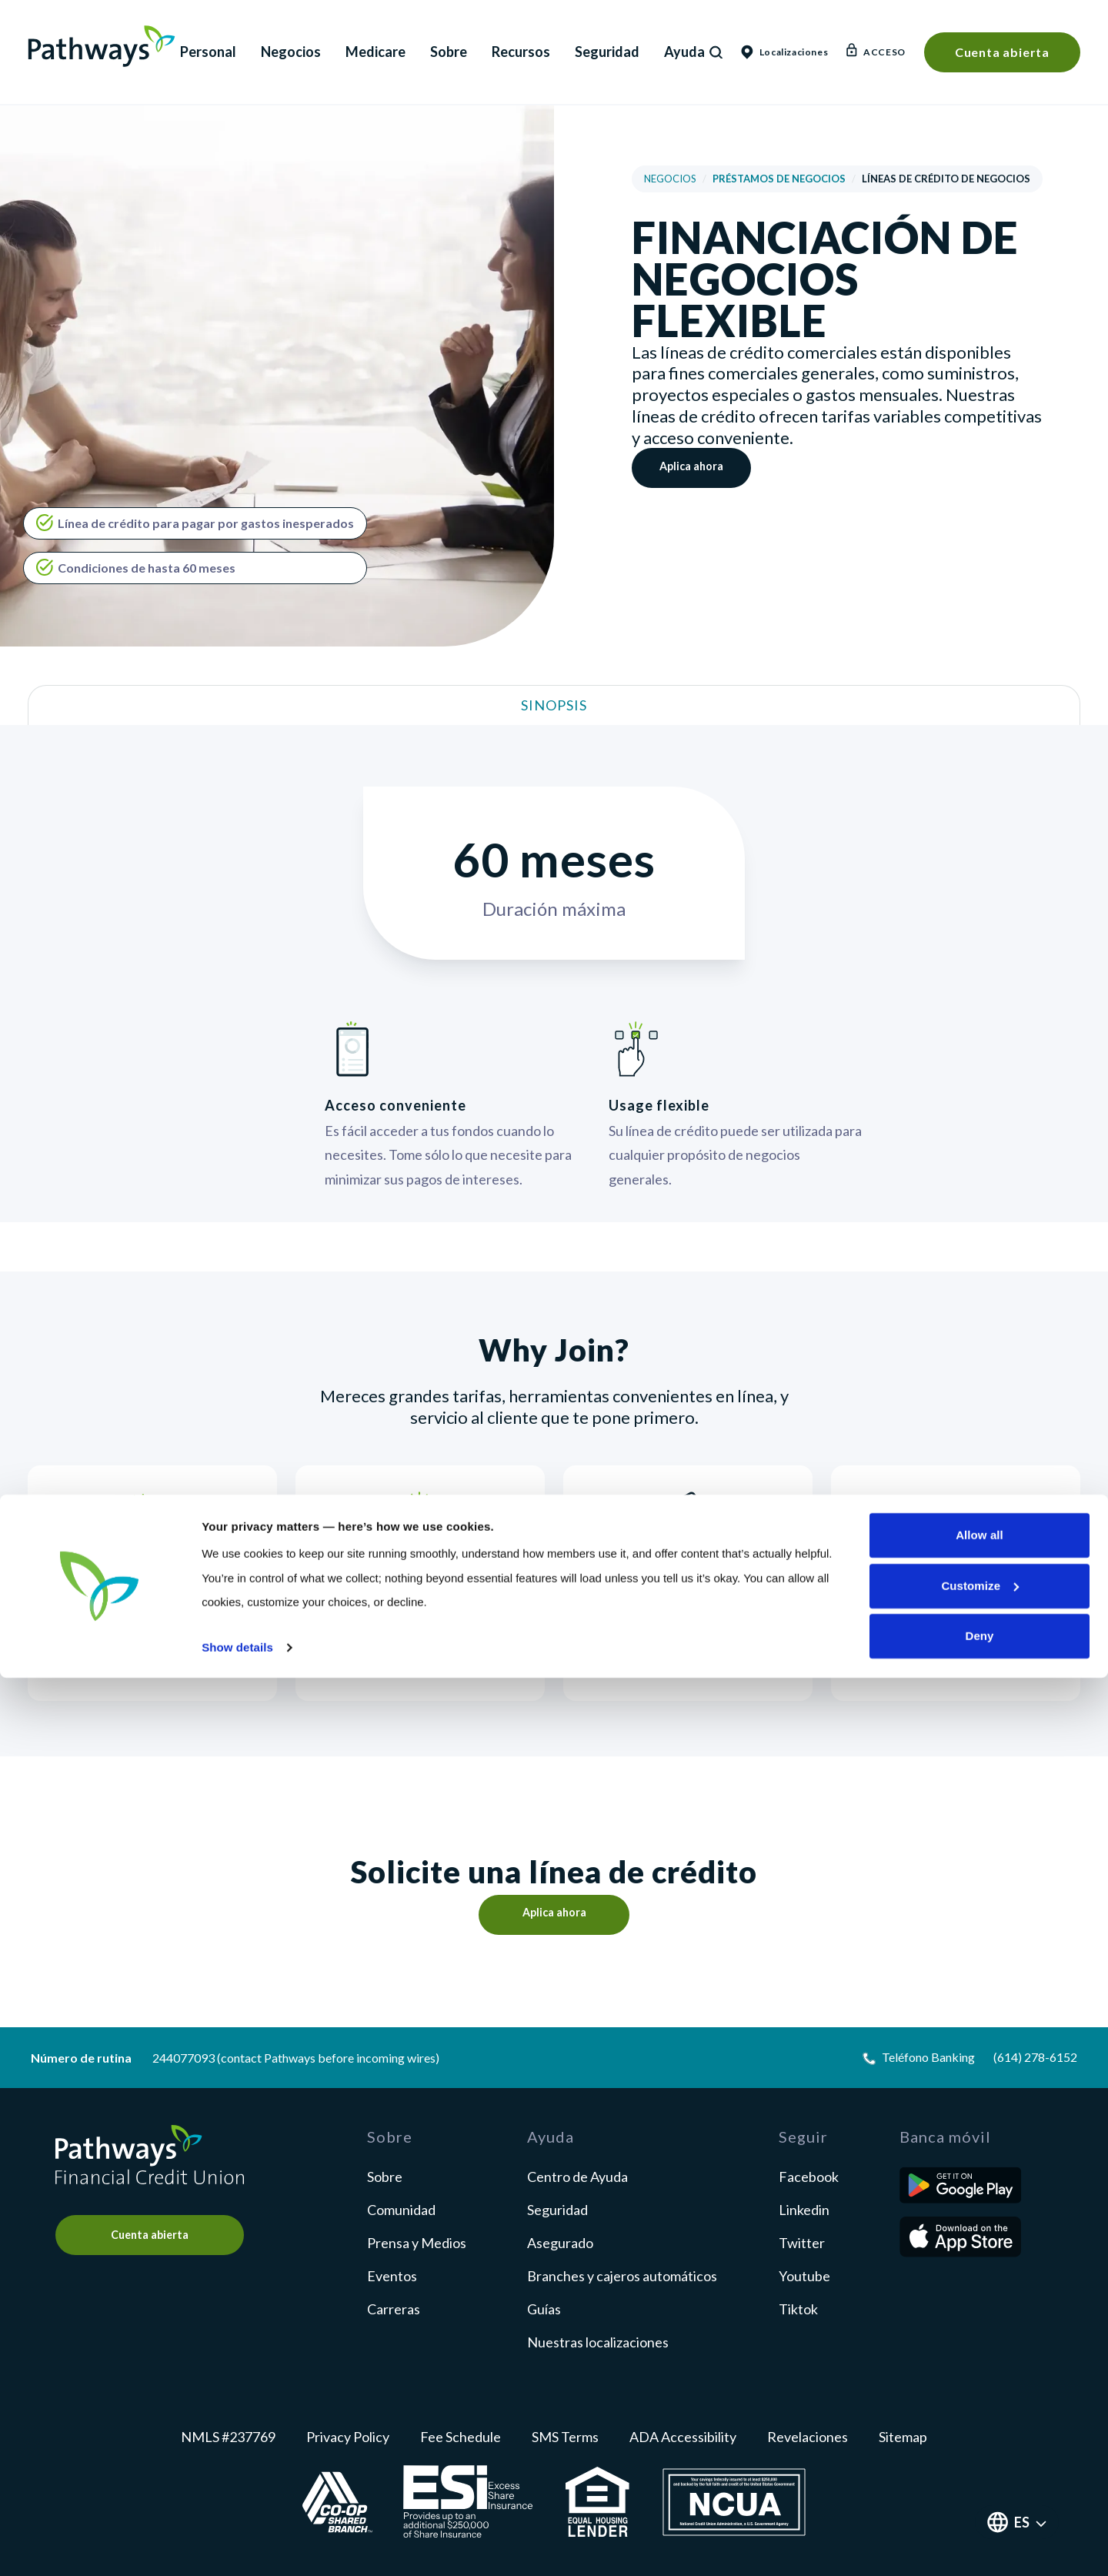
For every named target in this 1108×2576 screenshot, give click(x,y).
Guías (544, 2308)
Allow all (979, 2433)
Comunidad (401, 2209)
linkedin (804, 2209)
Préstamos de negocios (779, 178)
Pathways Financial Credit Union (101, 46)
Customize (980, 2484)
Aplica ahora (698, 467)
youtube (804, 2275)
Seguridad (607, 51)
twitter (802, 2242)
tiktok (798, 2308)
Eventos (392, 2275)
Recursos (521, 51)
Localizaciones (784, 52)
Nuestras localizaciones (598, 2342)
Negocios (291, 51)
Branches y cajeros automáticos (622, 2275)
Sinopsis (554, 705)
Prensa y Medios (416, 2242)
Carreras (393, 2308)
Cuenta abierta (1002, 52)
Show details (237, 2545)
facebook (809, 2176)
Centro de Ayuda (577, 2176)
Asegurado (560, 2242)
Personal (208, 51)
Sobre (448, 51)
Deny (979, 2534)
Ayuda (684, 51)
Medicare (375, 51)
